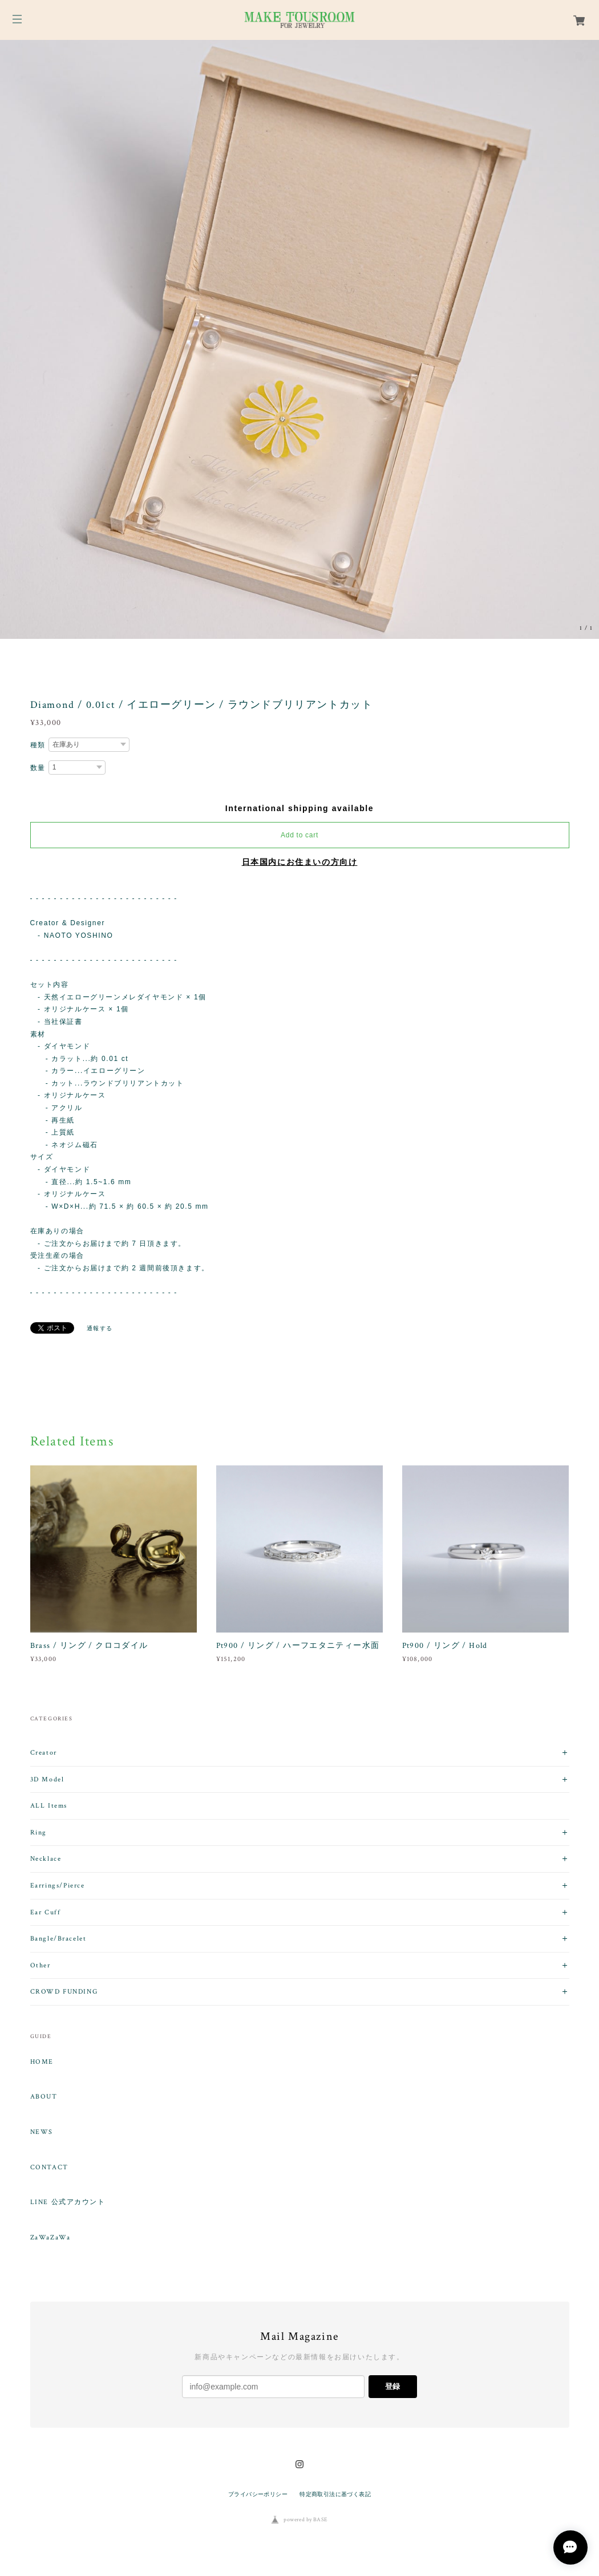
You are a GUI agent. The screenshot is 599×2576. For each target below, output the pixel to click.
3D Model (47, 1779)
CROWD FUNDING (64, 1991)
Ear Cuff (45, 1912)
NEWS (41, 2132)
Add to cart (299, 835)
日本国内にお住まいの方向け (300, 861)
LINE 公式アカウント (68, 2202)
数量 (38, 768)
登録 (392, 2386)
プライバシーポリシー (258, 2494)
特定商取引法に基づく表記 (335, 2494)
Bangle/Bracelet (58, 1938)
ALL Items (48, 1805)
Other (40, 1965)
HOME (42, 2062)
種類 (38, 745)
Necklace (46, 1858)
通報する (100, 1328)
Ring (38, 1832)
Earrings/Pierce (57, 1885)
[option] (299, 339)
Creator (43, 1752)
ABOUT (44, 2097)
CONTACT (49, 2168)
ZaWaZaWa (50, 2238)
